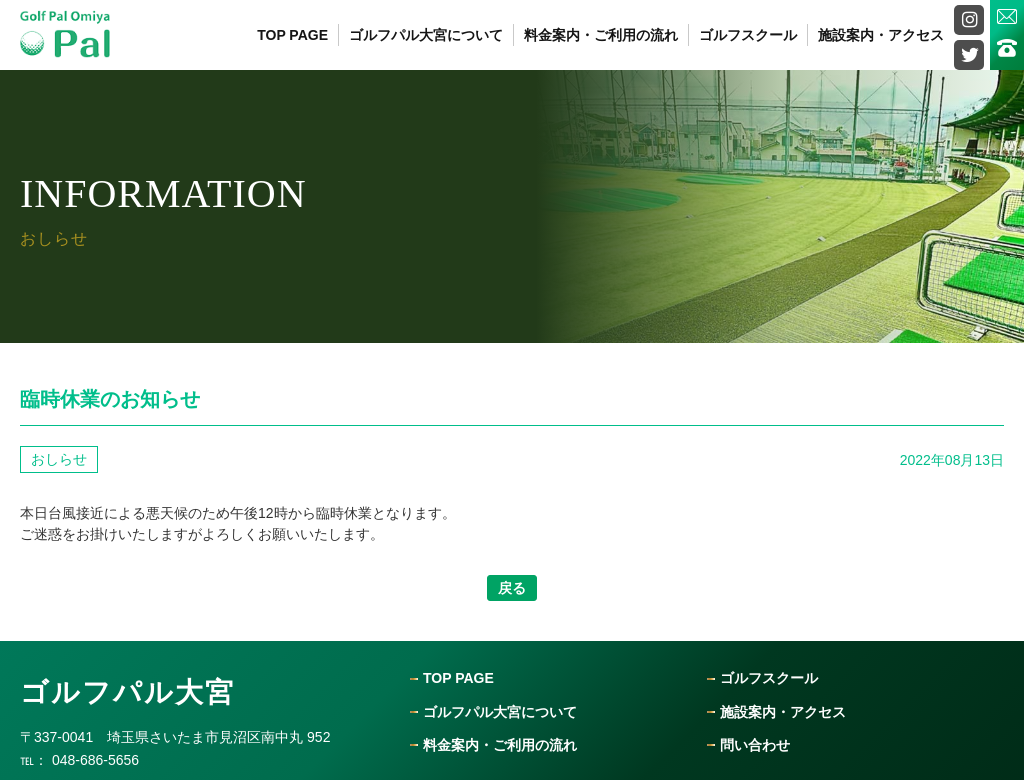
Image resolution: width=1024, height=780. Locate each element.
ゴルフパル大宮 (127, 692)
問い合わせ (755, 745)
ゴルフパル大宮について (426, 35)
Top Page (292, 35)
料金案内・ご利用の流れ (601, 35)
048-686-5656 (95, 760)
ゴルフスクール (748, 35)
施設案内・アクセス (881, 35)
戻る (512, 588)
